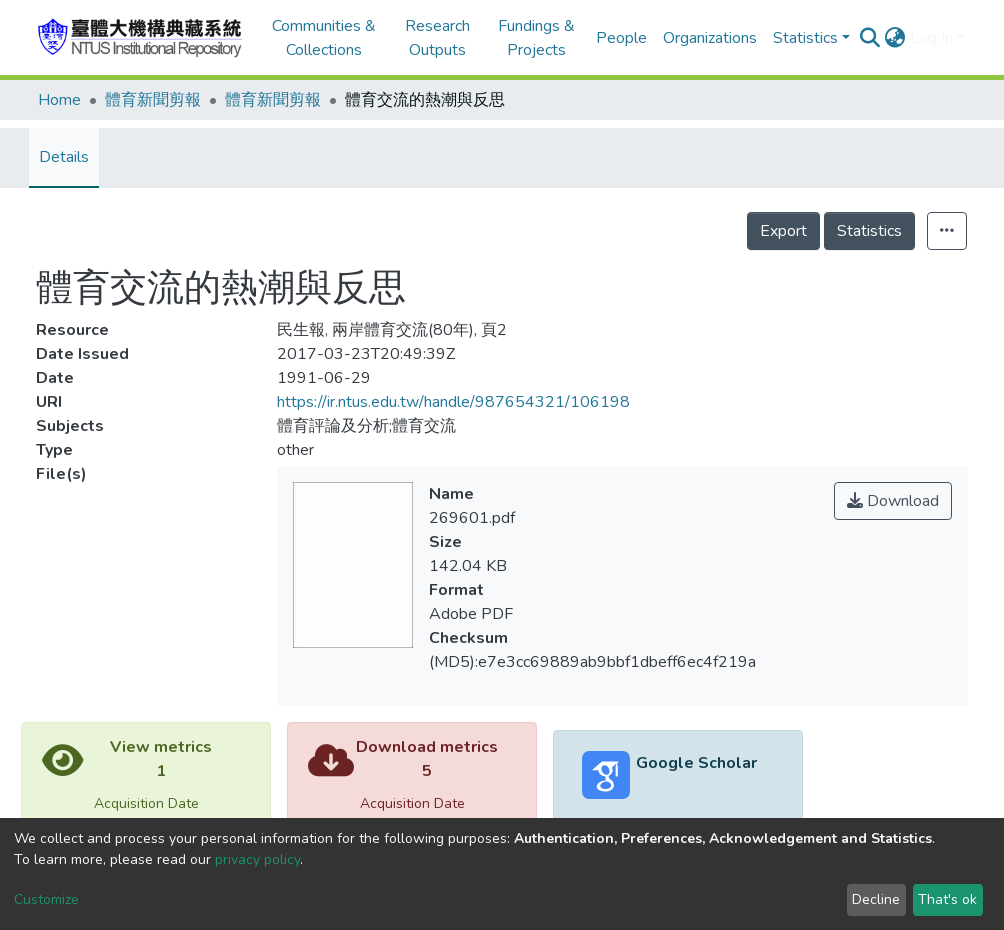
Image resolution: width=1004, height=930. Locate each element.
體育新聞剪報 (153, 100)
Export (783, 231)
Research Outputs (437, 38)
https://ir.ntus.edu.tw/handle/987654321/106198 (453, 402)
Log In (931, 38)
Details (64, 157)
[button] (895, 38)
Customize (46, 899)
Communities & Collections (324, 38)
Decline (876, 899)
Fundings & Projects (536, 38)
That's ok (947, 899)
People (621, 38)
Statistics (869, 231)
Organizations (710, 38)
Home (59, 100)
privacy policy (257, 859)
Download (893, 501)
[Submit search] (870, 38)
